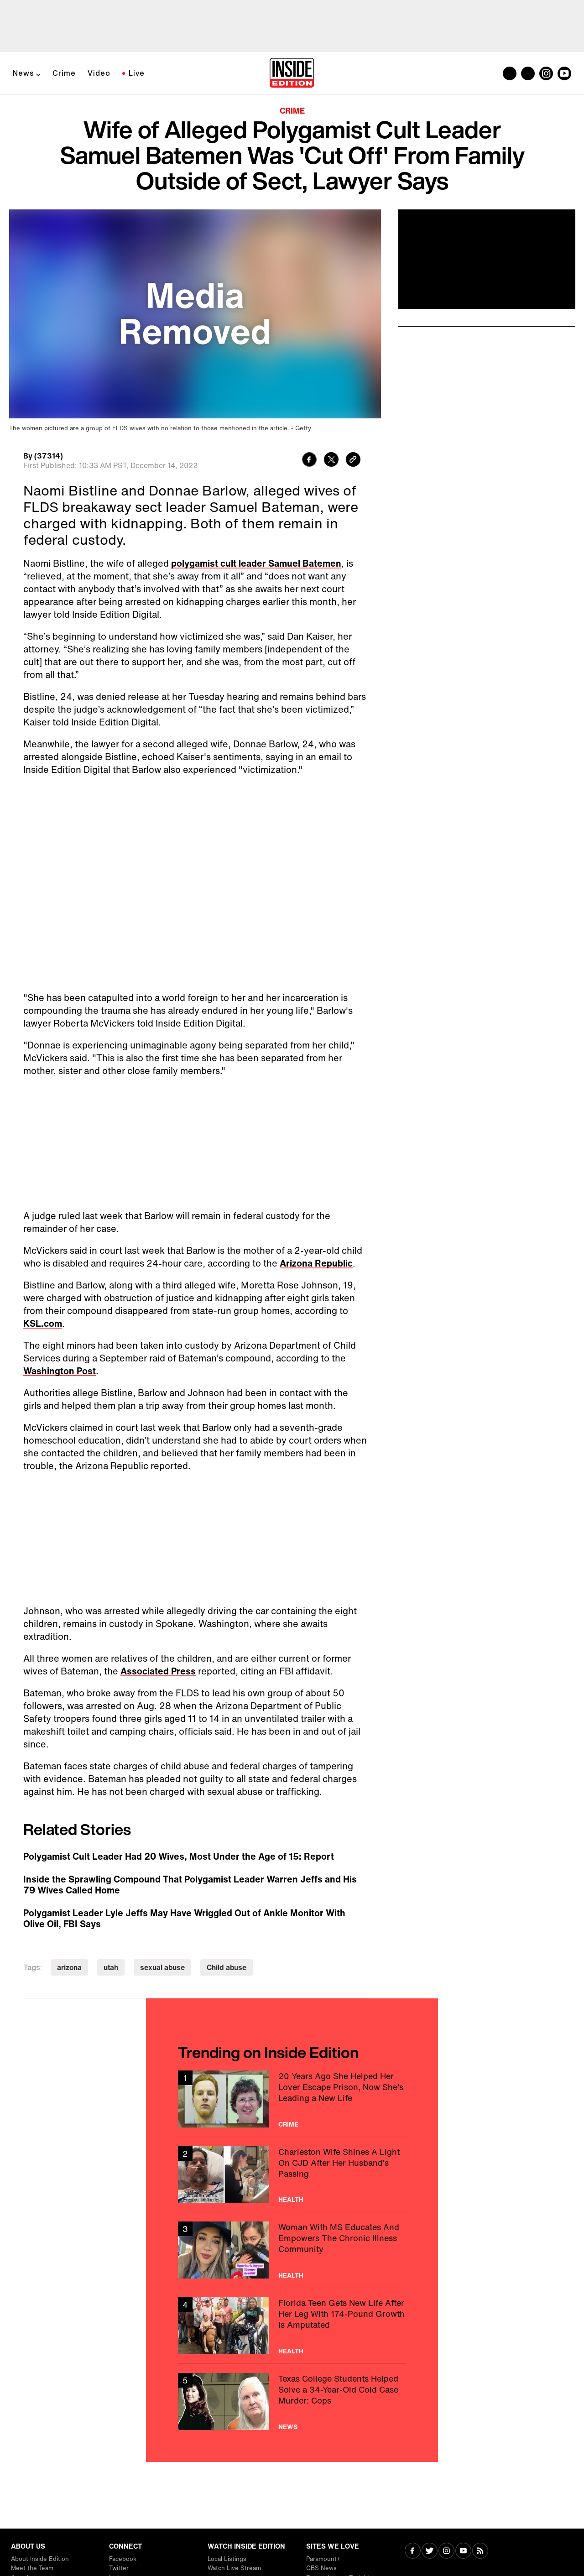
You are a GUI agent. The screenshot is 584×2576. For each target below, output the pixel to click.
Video (99, 73)
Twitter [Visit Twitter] (119, 2568)
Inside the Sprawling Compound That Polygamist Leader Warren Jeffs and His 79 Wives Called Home (190, 1885)
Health (290, 2199)
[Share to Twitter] (331, 460)
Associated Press (158, 1671)
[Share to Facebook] (309, 460)
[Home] (292, 73)
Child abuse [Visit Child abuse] (226, 1967)
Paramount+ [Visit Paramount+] (323, 2559)
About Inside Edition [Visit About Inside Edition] (40, 2559)
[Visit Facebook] (413, 2551)
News (23, 73)
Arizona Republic (316, 1263)
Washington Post (59, 1370)
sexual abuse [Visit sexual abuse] (162, 1967)
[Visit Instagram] (446, 2551)
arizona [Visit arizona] (69, 1967)
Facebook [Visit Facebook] (122, 2559)
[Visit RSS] (480, 2551)
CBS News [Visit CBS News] (321, 2568)
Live (137, 73)
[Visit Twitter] (430, 2551)
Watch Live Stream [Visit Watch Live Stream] (234, 2568)
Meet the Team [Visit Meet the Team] (32, 2568)
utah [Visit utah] (111, 1967)
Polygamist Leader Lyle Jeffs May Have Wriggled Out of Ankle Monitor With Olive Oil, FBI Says (184, 1918)
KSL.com (42, 1323)
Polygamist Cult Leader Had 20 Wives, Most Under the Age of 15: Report (178, 1856)
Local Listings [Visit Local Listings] (227, 2559)
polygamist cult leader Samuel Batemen (256, 563)
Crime (64, 73)
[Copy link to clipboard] (353, 460)
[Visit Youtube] (463, 2551)
